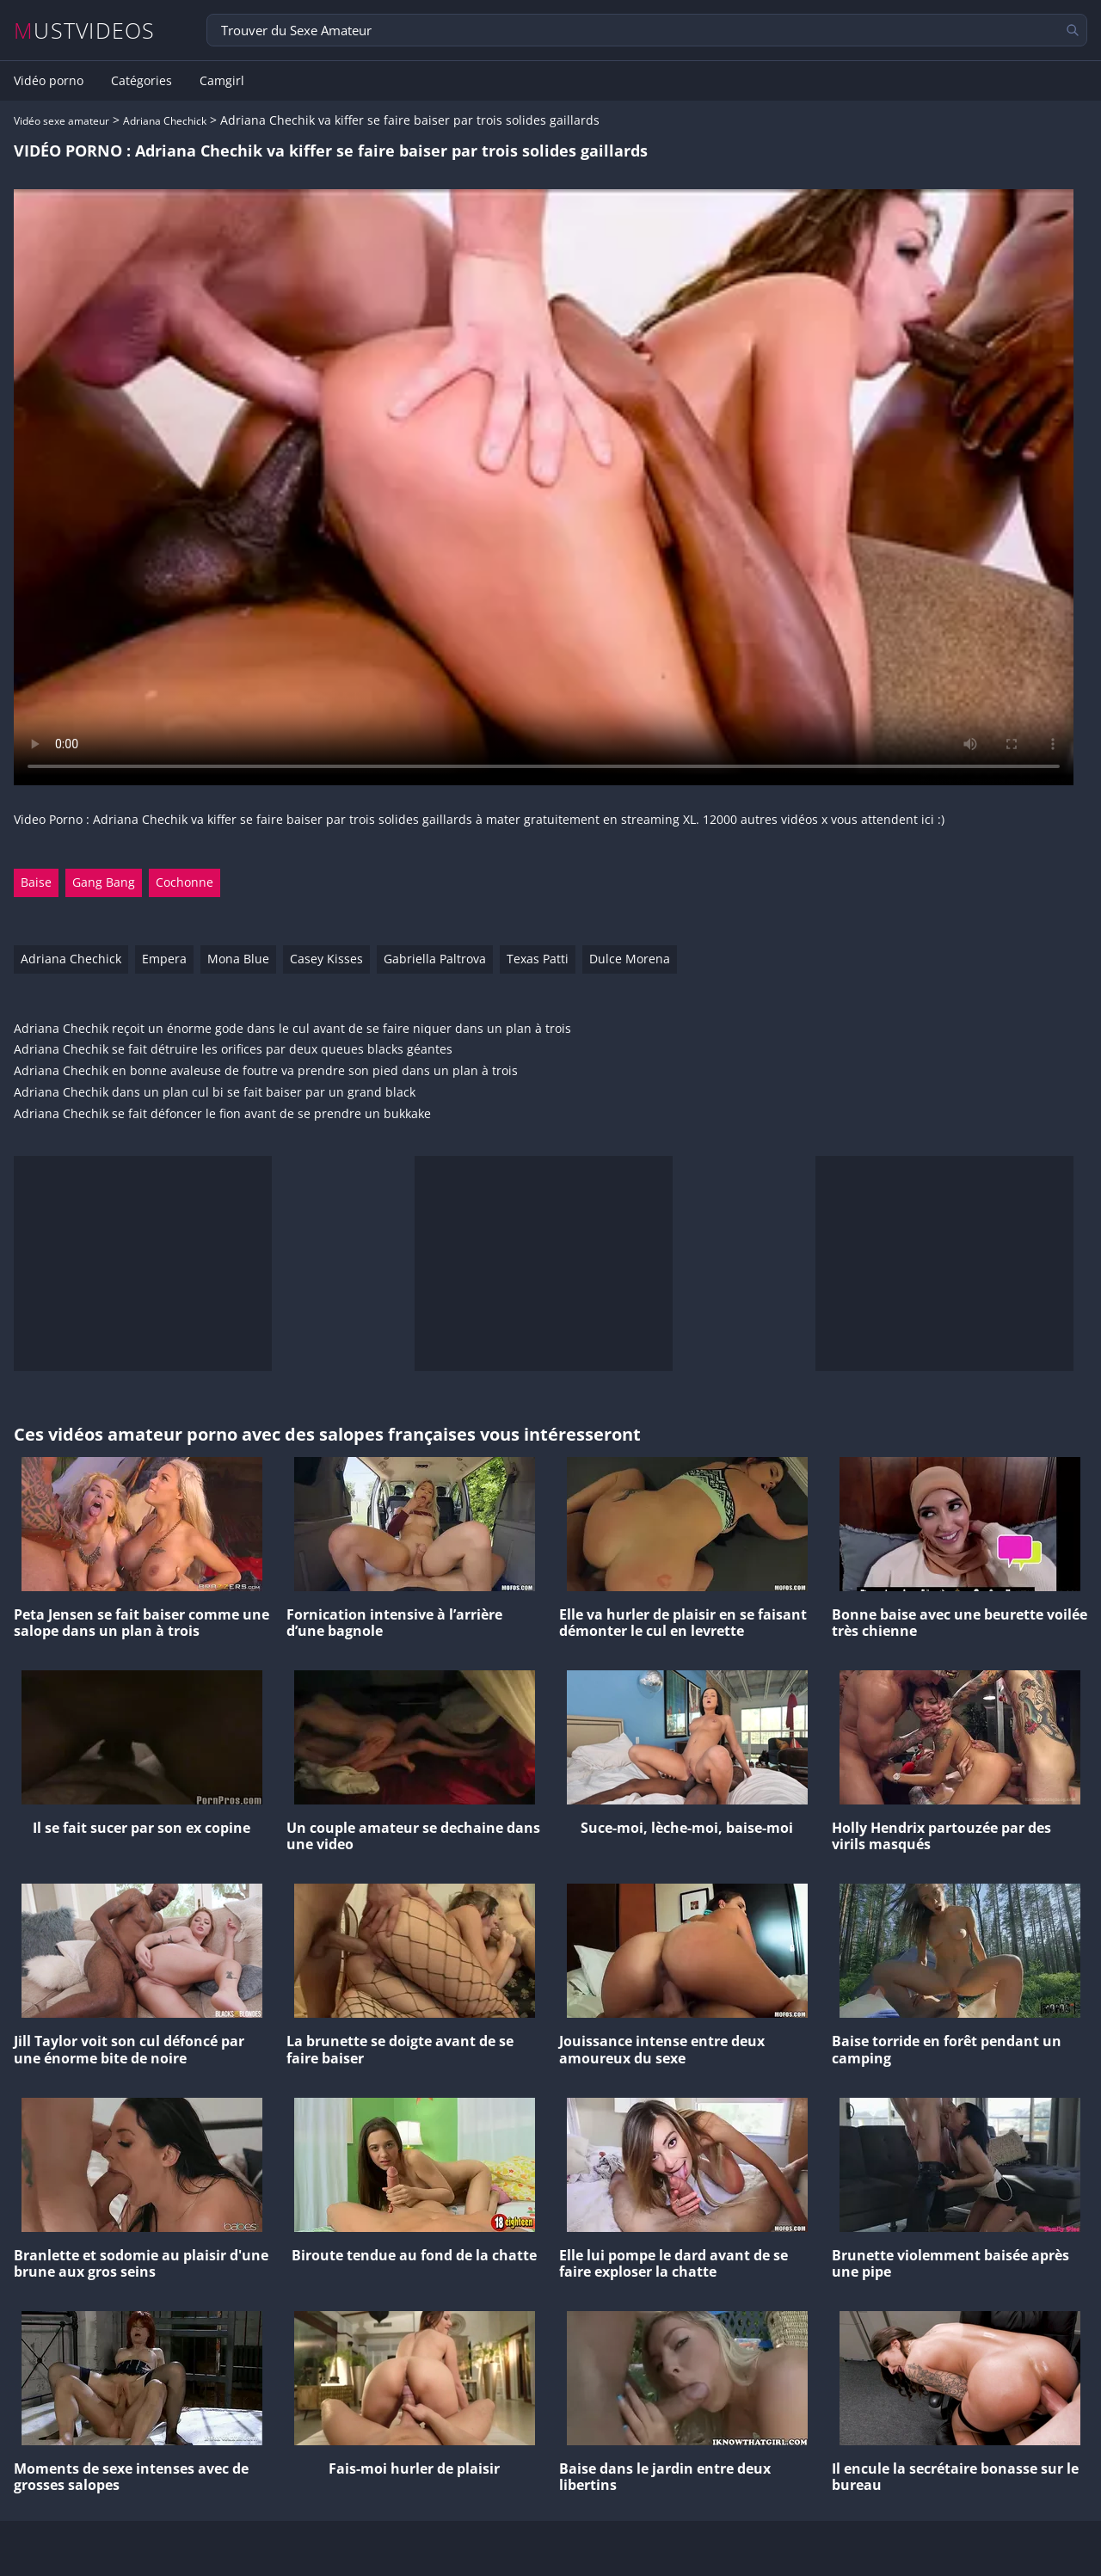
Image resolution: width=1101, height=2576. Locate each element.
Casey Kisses (326, 958)
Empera (164, 958)
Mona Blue (238, 958)
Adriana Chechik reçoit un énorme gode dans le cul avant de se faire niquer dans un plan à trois (292, 1029)
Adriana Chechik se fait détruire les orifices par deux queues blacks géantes (233, 1049)
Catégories (141, 81)
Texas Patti (538, 958)
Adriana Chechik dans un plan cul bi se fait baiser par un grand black (214, 1092)
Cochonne (184, 882)
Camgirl (222, 81)
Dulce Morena (629, 958)
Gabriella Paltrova (435, 958)
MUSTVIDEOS (85, 30)
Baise (36, 882)
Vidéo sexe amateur (61, 121)
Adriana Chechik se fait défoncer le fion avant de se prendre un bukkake (222, 1114)
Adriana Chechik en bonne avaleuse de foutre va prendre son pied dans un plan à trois (266, 1071)
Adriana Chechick (164, 121)
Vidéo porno (48, 81)
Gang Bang (103, 882)
